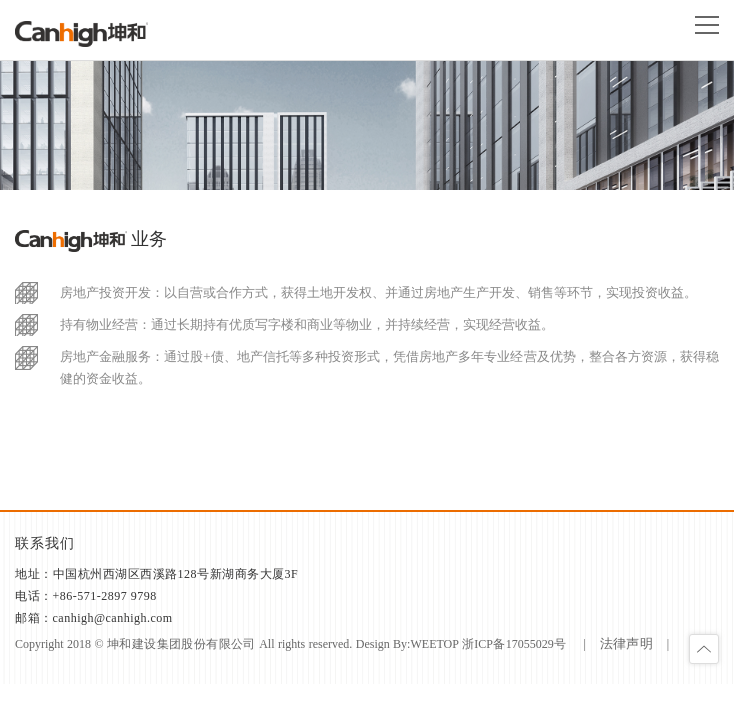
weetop (434, 644)
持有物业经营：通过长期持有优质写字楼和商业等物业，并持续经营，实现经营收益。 (307, 324)
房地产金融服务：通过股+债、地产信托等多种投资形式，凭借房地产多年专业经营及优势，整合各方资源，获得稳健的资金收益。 (389, 367)
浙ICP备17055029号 (514, 644)
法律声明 (627, 643)
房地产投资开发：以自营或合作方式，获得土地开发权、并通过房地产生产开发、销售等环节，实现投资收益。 (378, 292)
